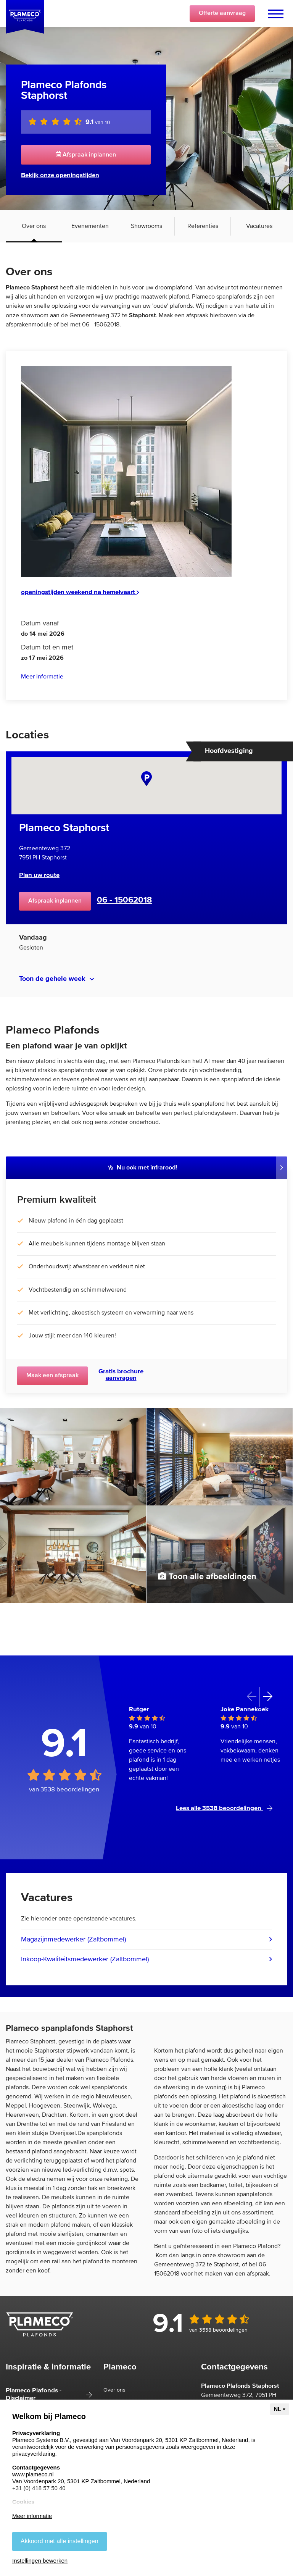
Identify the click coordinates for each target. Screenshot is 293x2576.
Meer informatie (42, 677)
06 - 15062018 (124, 900)
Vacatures (259, 226)
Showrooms (146, 226)
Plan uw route (39, 875)
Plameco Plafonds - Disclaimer (33, 2394)
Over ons (34, 226)
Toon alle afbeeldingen (207, 1576)
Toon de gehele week (52, 978)
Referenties (202, 226)
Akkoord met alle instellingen (59, 2541)
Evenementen (90, 226)
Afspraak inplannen (86, 154)
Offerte (222, 13)
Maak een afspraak (52, 1376)
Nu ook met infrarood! (142, 1167)
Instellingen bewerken (40, 2560)
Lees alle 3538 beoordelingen (224, 1808)
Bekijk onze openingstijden (60, 175)
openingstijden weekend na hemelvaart (80, 592)
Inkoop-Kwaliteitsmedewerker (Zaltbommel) (85, 1959)
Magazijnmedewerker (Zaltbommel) (73, 1939)
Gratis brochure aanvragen (120, 1374)
